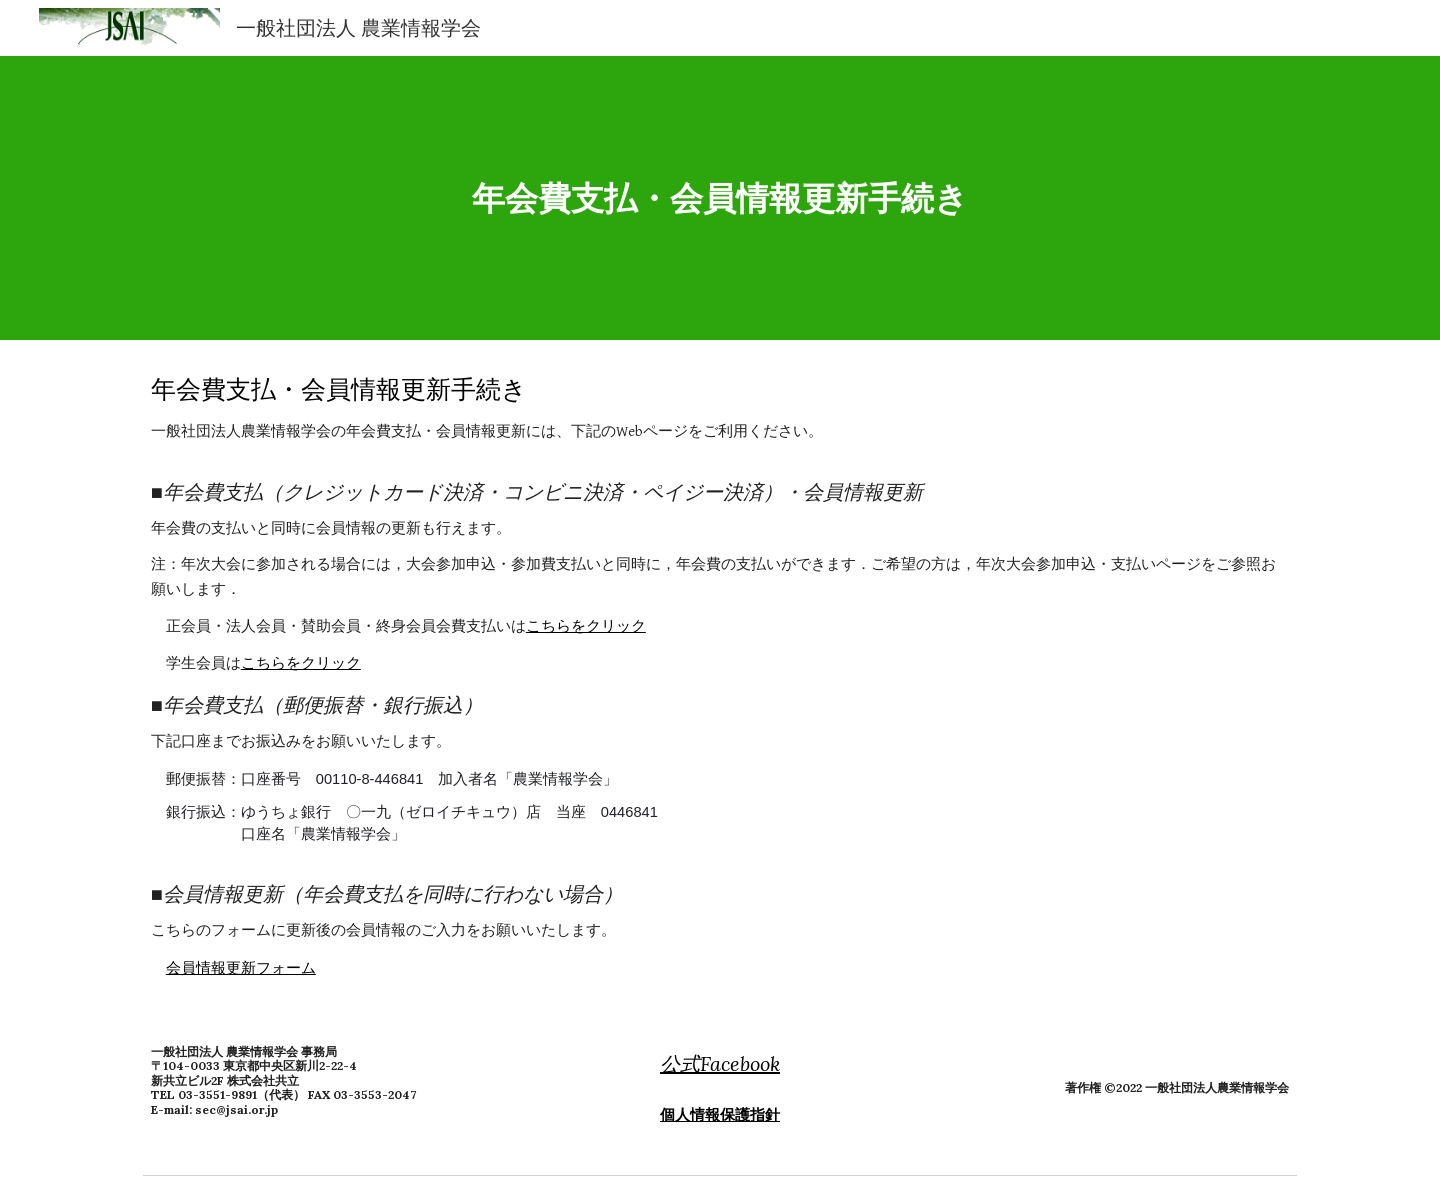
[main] (720, 198)
